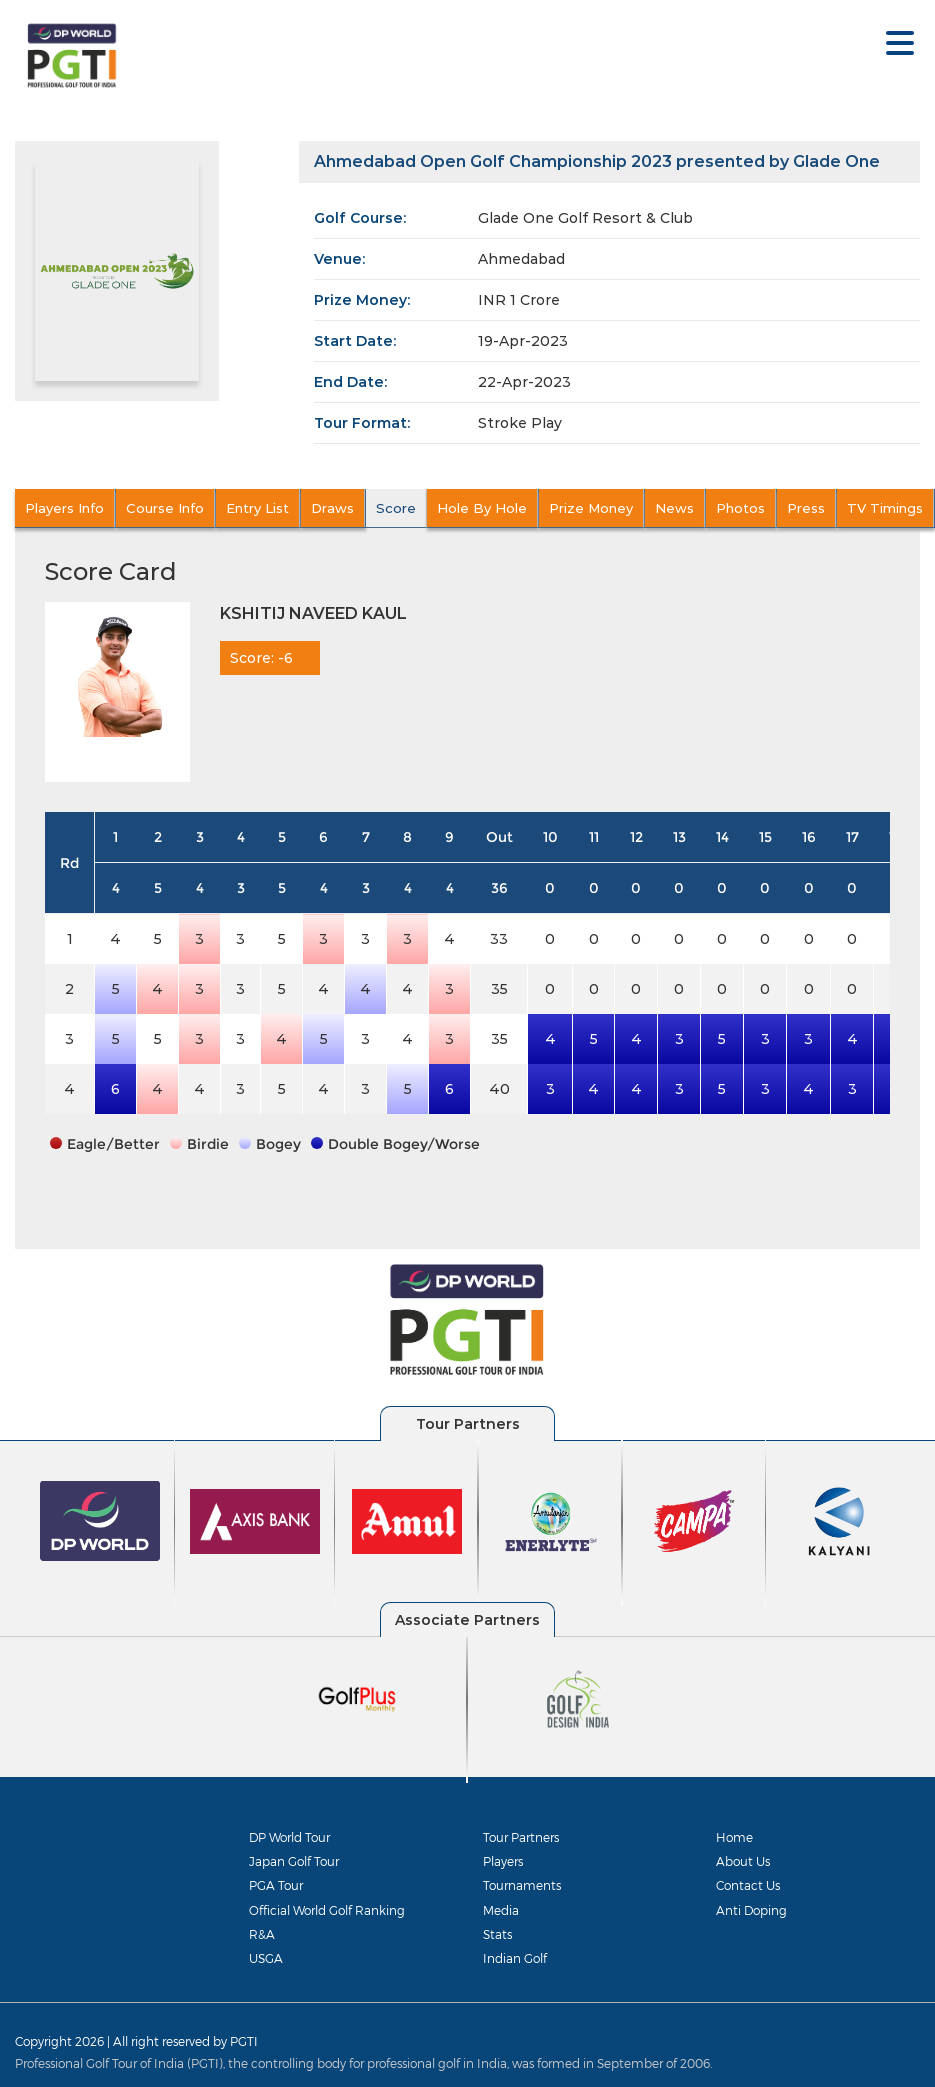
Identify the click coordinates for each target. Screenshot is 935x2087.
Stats (497, 1934)
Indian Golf (515, 1958)
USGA (266, 1958)
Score (396, 508)
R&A (262, 1934)
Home (734, 1837)
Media (501, 1910)
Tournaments (522, 1885)
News (674, 508)
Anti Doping (751, 1910)
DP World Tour (289, 1837)
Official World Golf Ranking (327, 1910)
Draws (332, 508)
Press (806, 508)
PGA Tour (276, 1885)
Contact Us (748, 1885)
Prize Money (591, 508)
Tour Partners (521, 1837)
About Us (743, 1861)
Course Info (165, 508)
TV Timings (885, 508)
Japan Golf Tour (294, 1861)
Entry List (257, 508)
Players (503, 1861)
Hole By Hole (482, 508)
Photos (740, 508)
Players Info (64, 508)
